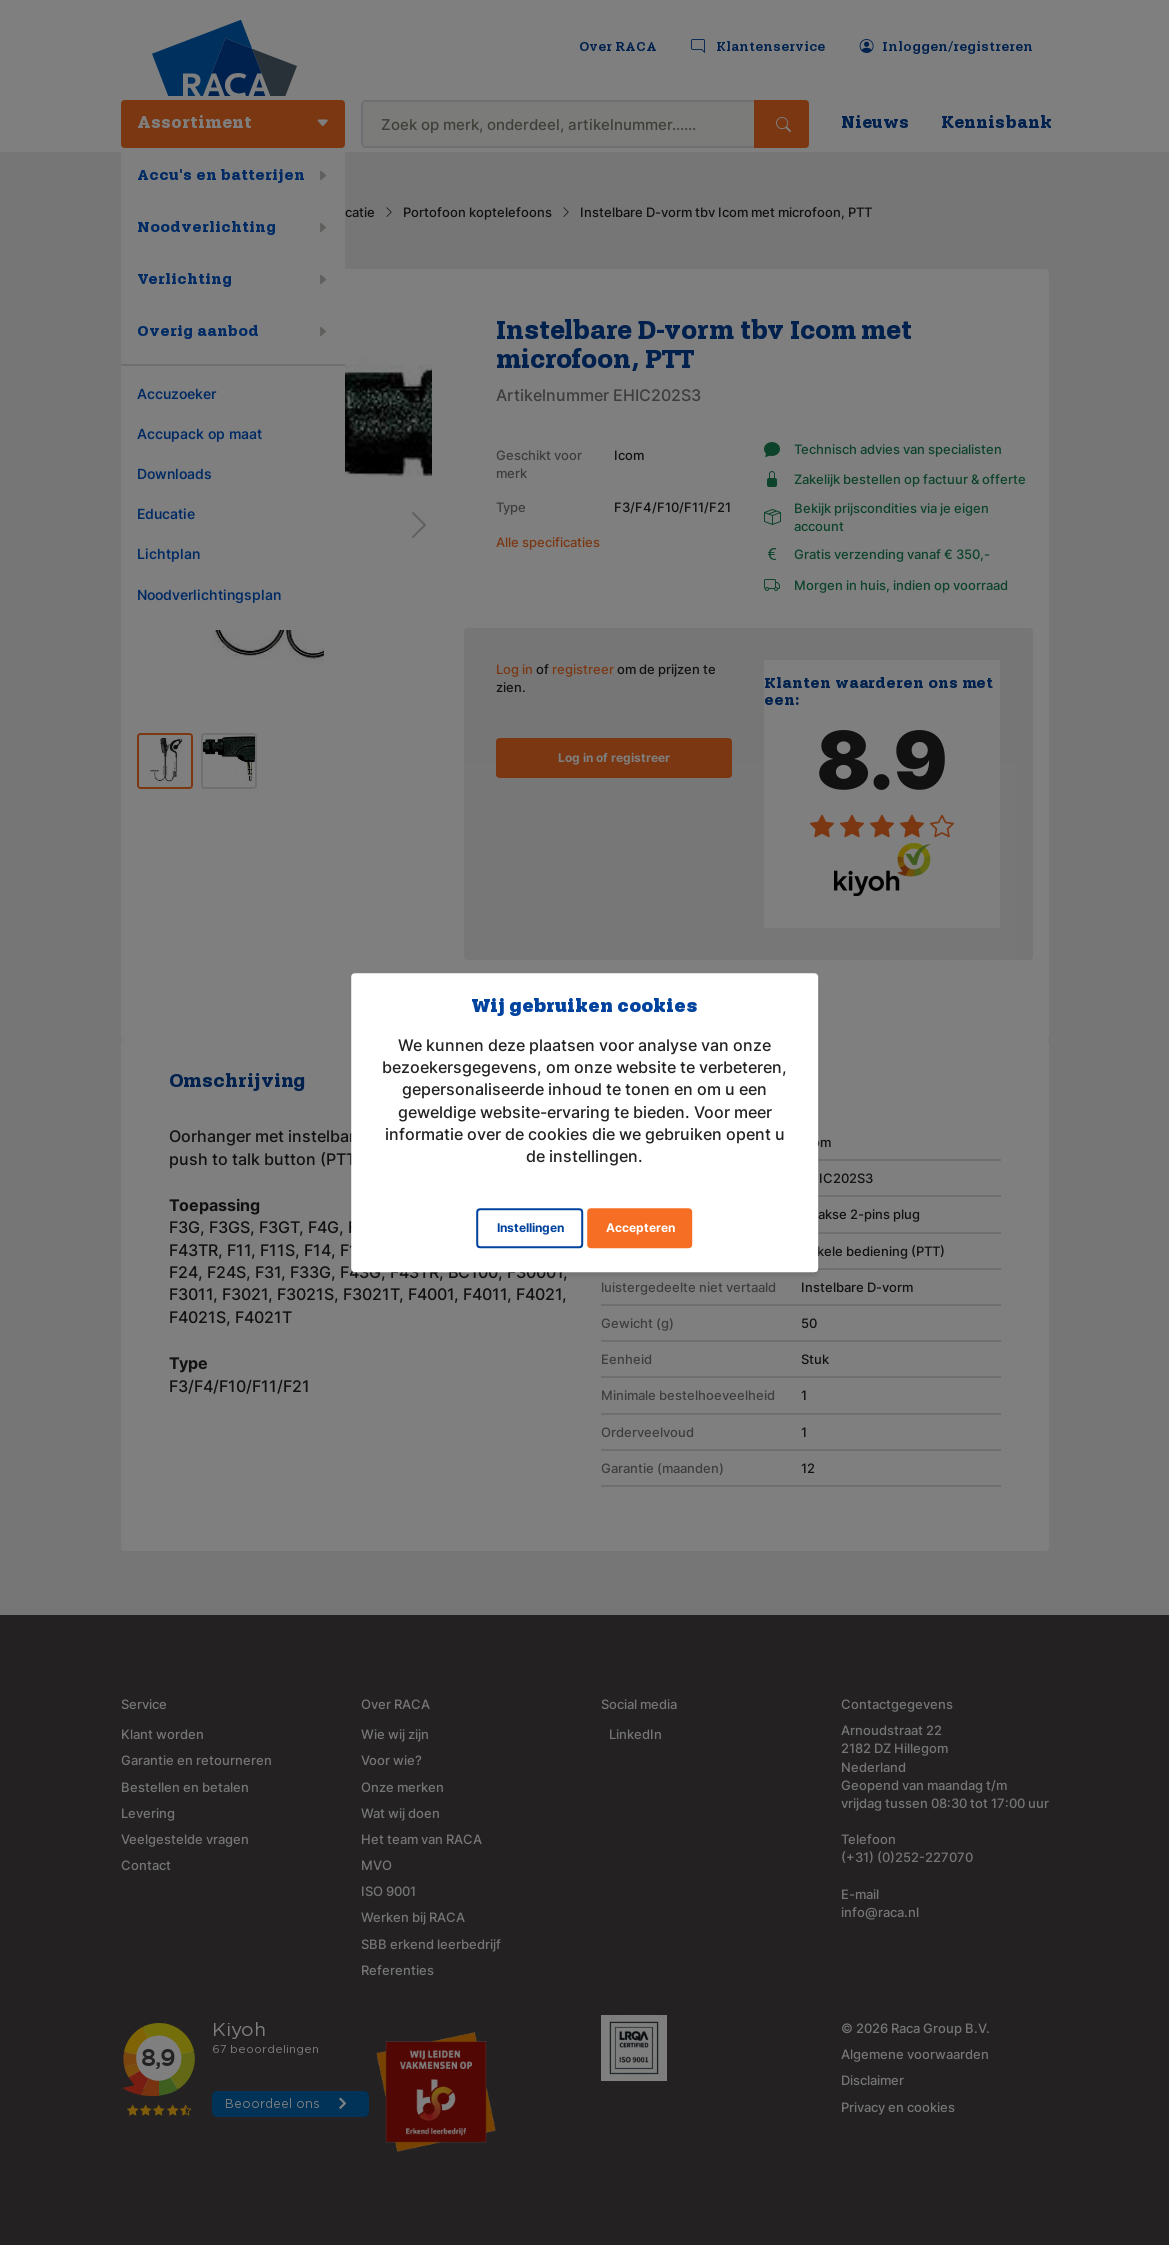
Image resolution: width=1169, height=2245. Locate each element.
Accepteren (640, 1227)
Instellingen (530, 1227)
